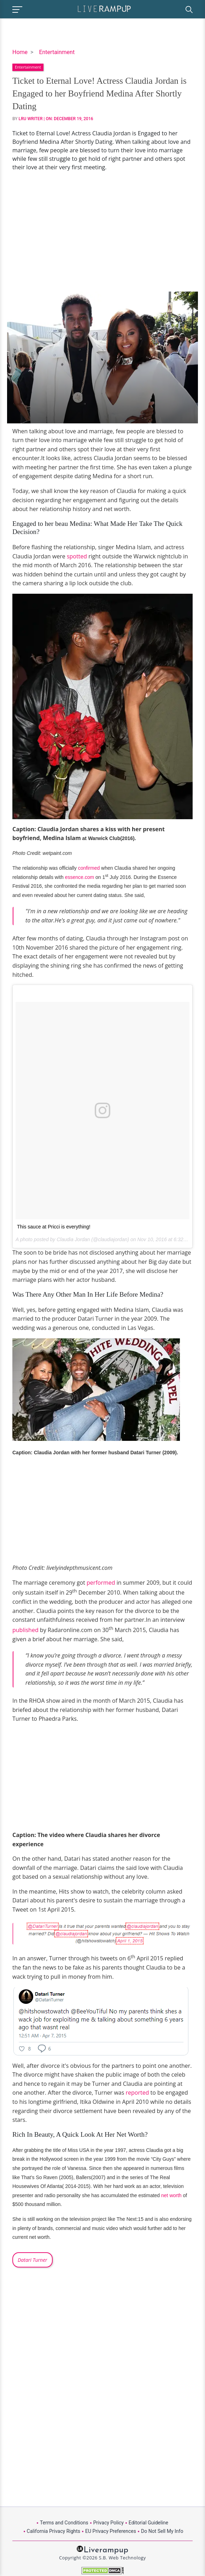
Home (20, 52)
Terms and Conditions (64, 2522)
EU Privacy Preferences (110, 2531)
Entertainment (57, 52)
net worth (170, 2195)
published (25, 1630)
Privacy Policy (108, 2522)
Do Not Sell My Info (162, 2531)
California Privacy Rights (53, 2531)
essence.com (79, 877)
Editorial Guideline (148, 2522)
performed (101, 1582)
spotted (77, 556)
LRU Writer (31, 118)
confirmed (88, 868)
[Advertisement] (102, 231)
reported (137, 2092)
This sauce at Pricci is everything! (53, 1227)
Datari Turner (32, 2260)
